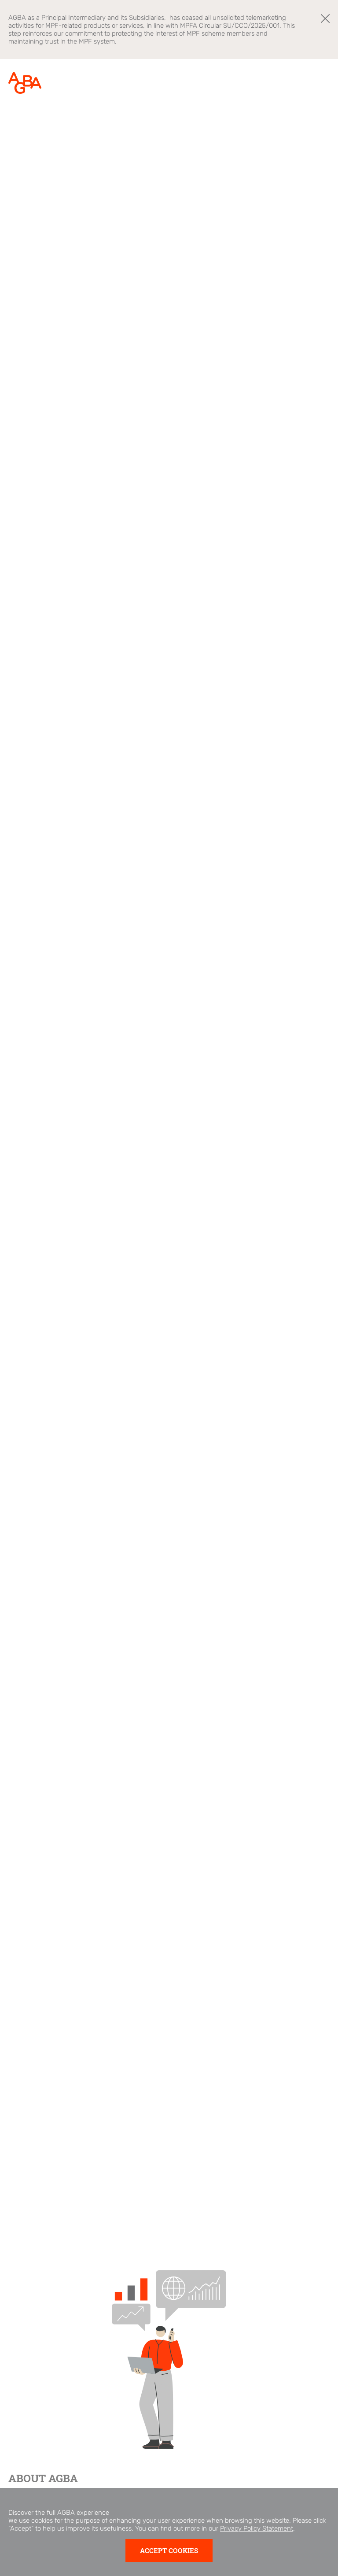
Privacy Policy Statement (256, 2543)
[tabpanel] (169, 1154)
